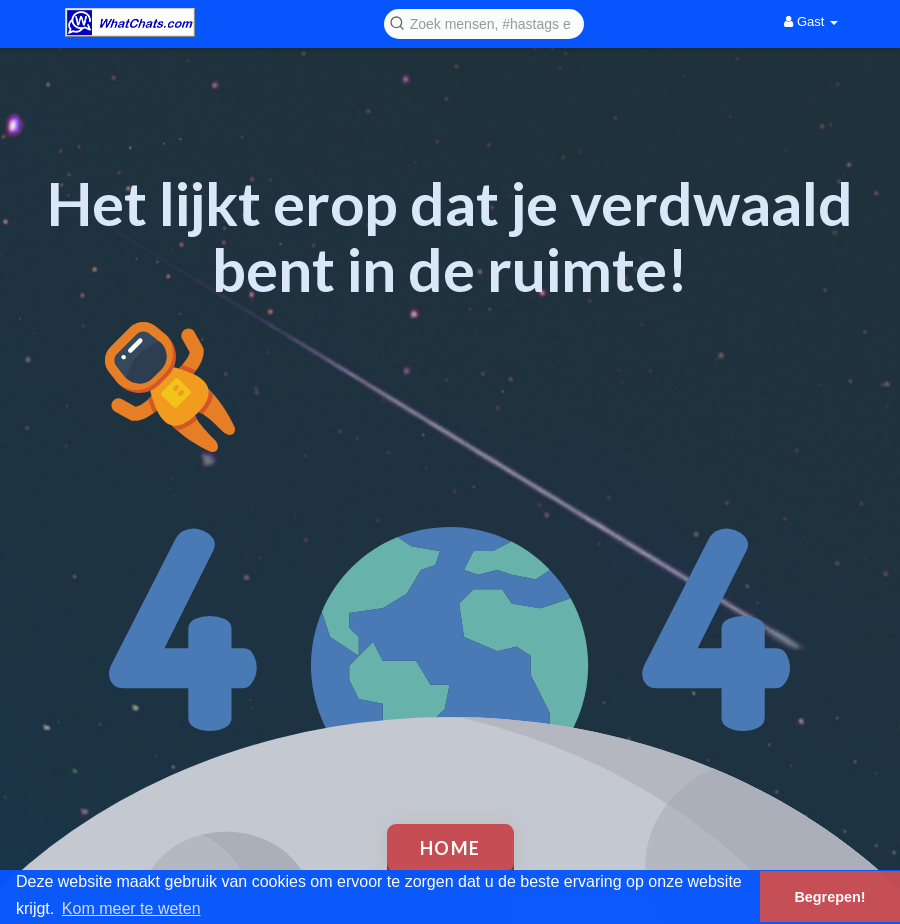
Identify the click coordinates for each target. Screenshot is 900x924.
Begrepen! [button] (829, 897)
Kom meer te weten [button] (131, 908)
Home (450, 848)
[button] (484, 22)
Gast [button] (811, 21)
